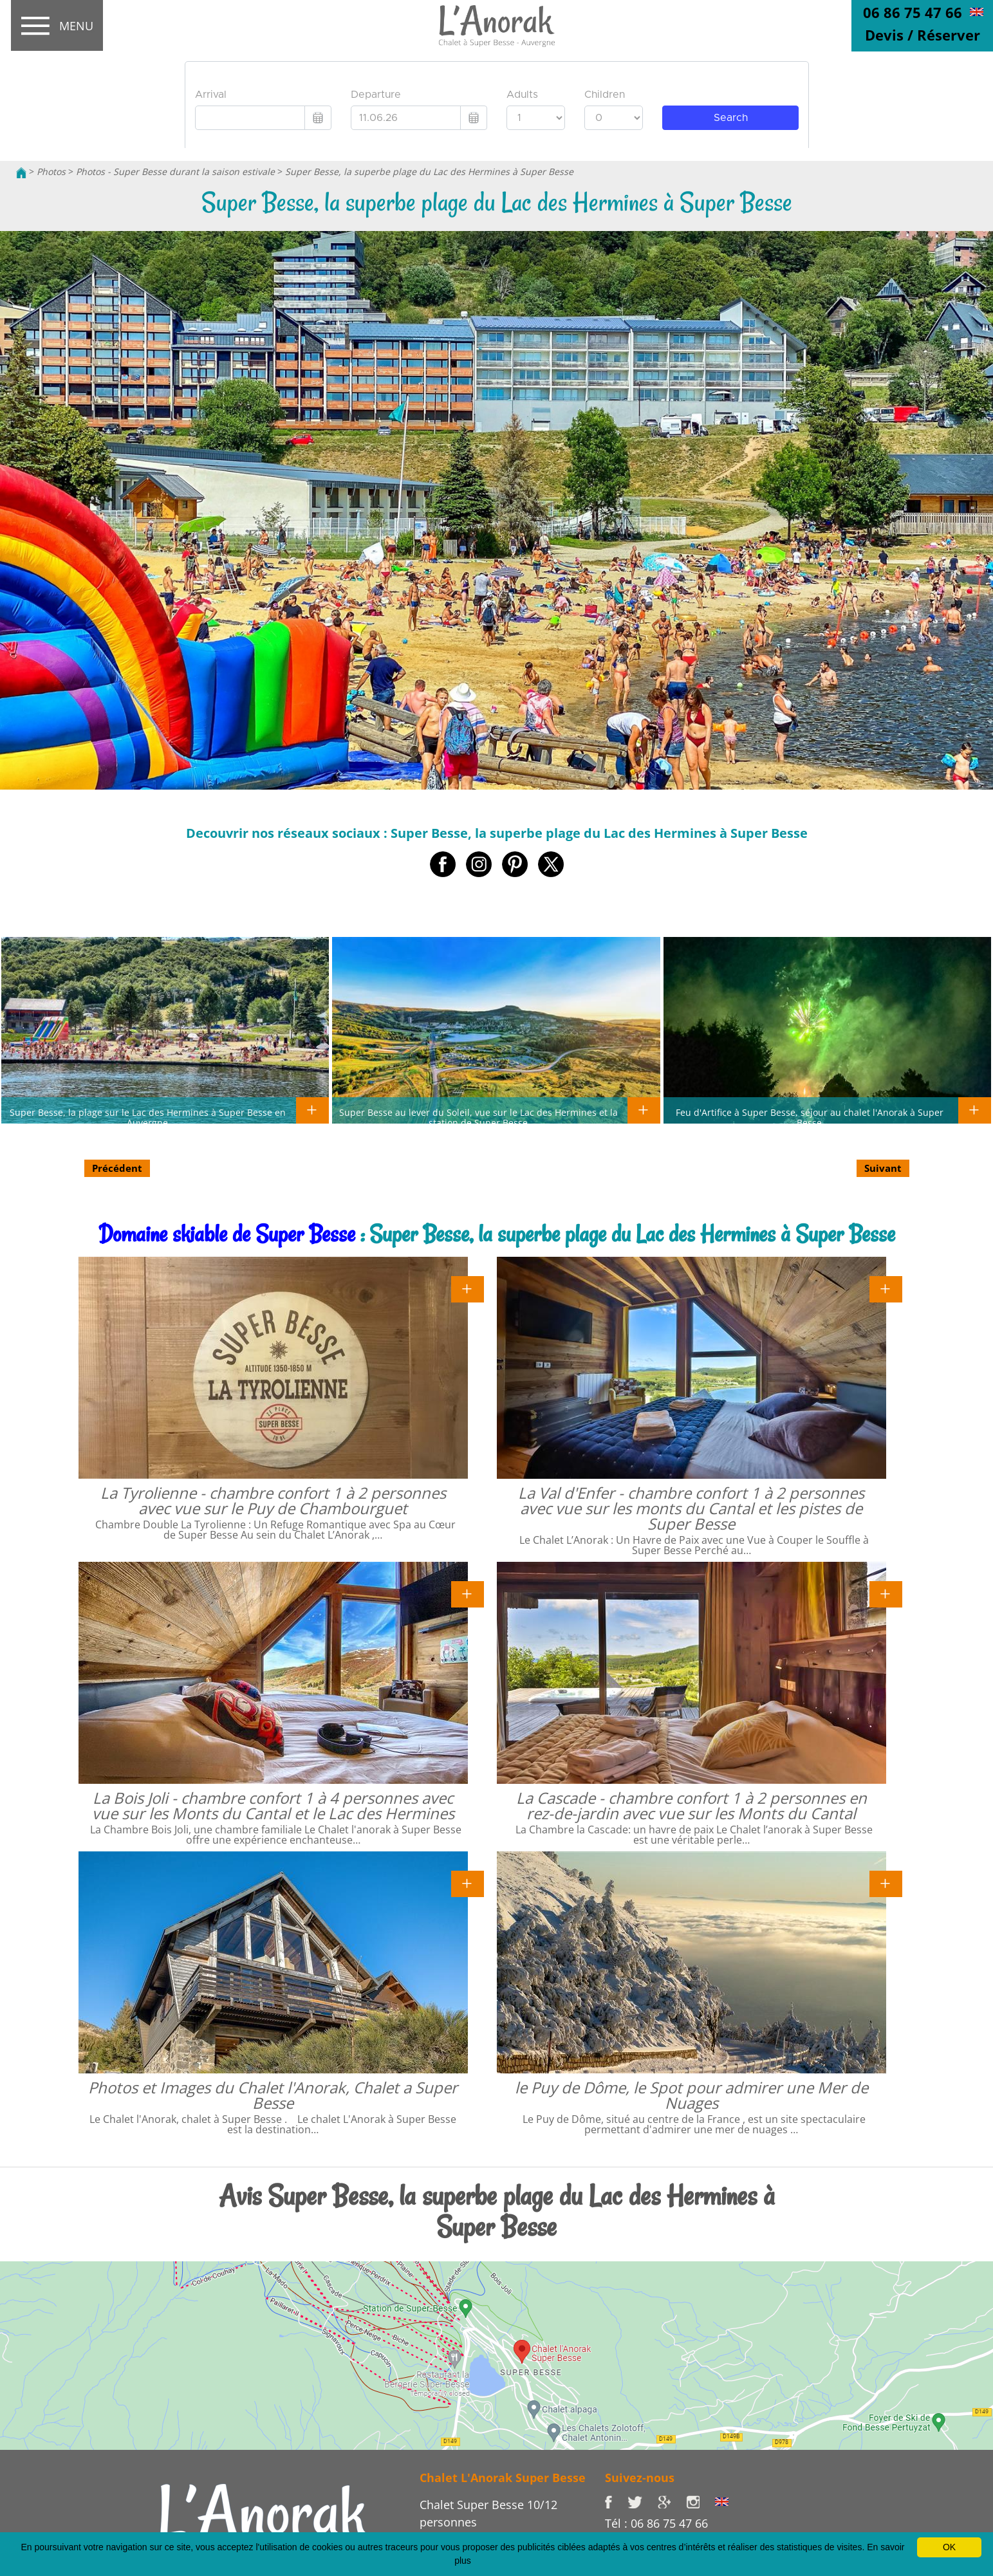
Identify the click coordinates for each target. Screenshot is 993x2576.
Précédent (117, 1168)
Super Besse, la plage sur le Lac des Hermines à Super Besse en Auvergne (148, 1117)
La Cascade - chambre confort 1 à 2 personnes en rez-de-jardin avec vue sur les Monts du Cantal (691, 1805)
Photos (51, 171)
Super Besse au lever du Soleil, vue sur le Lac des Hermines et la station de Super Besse (478, 1117)
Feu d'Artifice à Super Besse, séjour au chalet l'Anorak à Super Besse (809, 1117)
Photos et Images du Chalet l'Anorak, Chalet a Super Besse (273, 2095)
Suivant (883, 1168)
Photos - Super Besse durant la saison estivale (175, 171)
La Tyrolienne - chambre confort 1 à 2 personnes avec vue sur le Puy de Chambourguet (273, 1500)
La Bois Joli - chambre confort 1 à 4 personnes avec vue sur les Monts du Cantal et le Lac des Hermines (273, 1805)
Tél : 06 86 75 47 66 (656, 2523)
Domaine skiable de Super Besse (226, 1234)
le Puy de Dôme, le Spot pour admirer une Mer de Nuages (691, 2095)
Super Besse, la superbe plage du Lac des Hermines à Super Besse (429, 171)
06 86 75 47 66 (912, 12)
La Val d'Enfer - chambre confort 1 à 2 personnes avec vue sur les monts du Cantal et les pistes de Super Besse (691, 1508)
